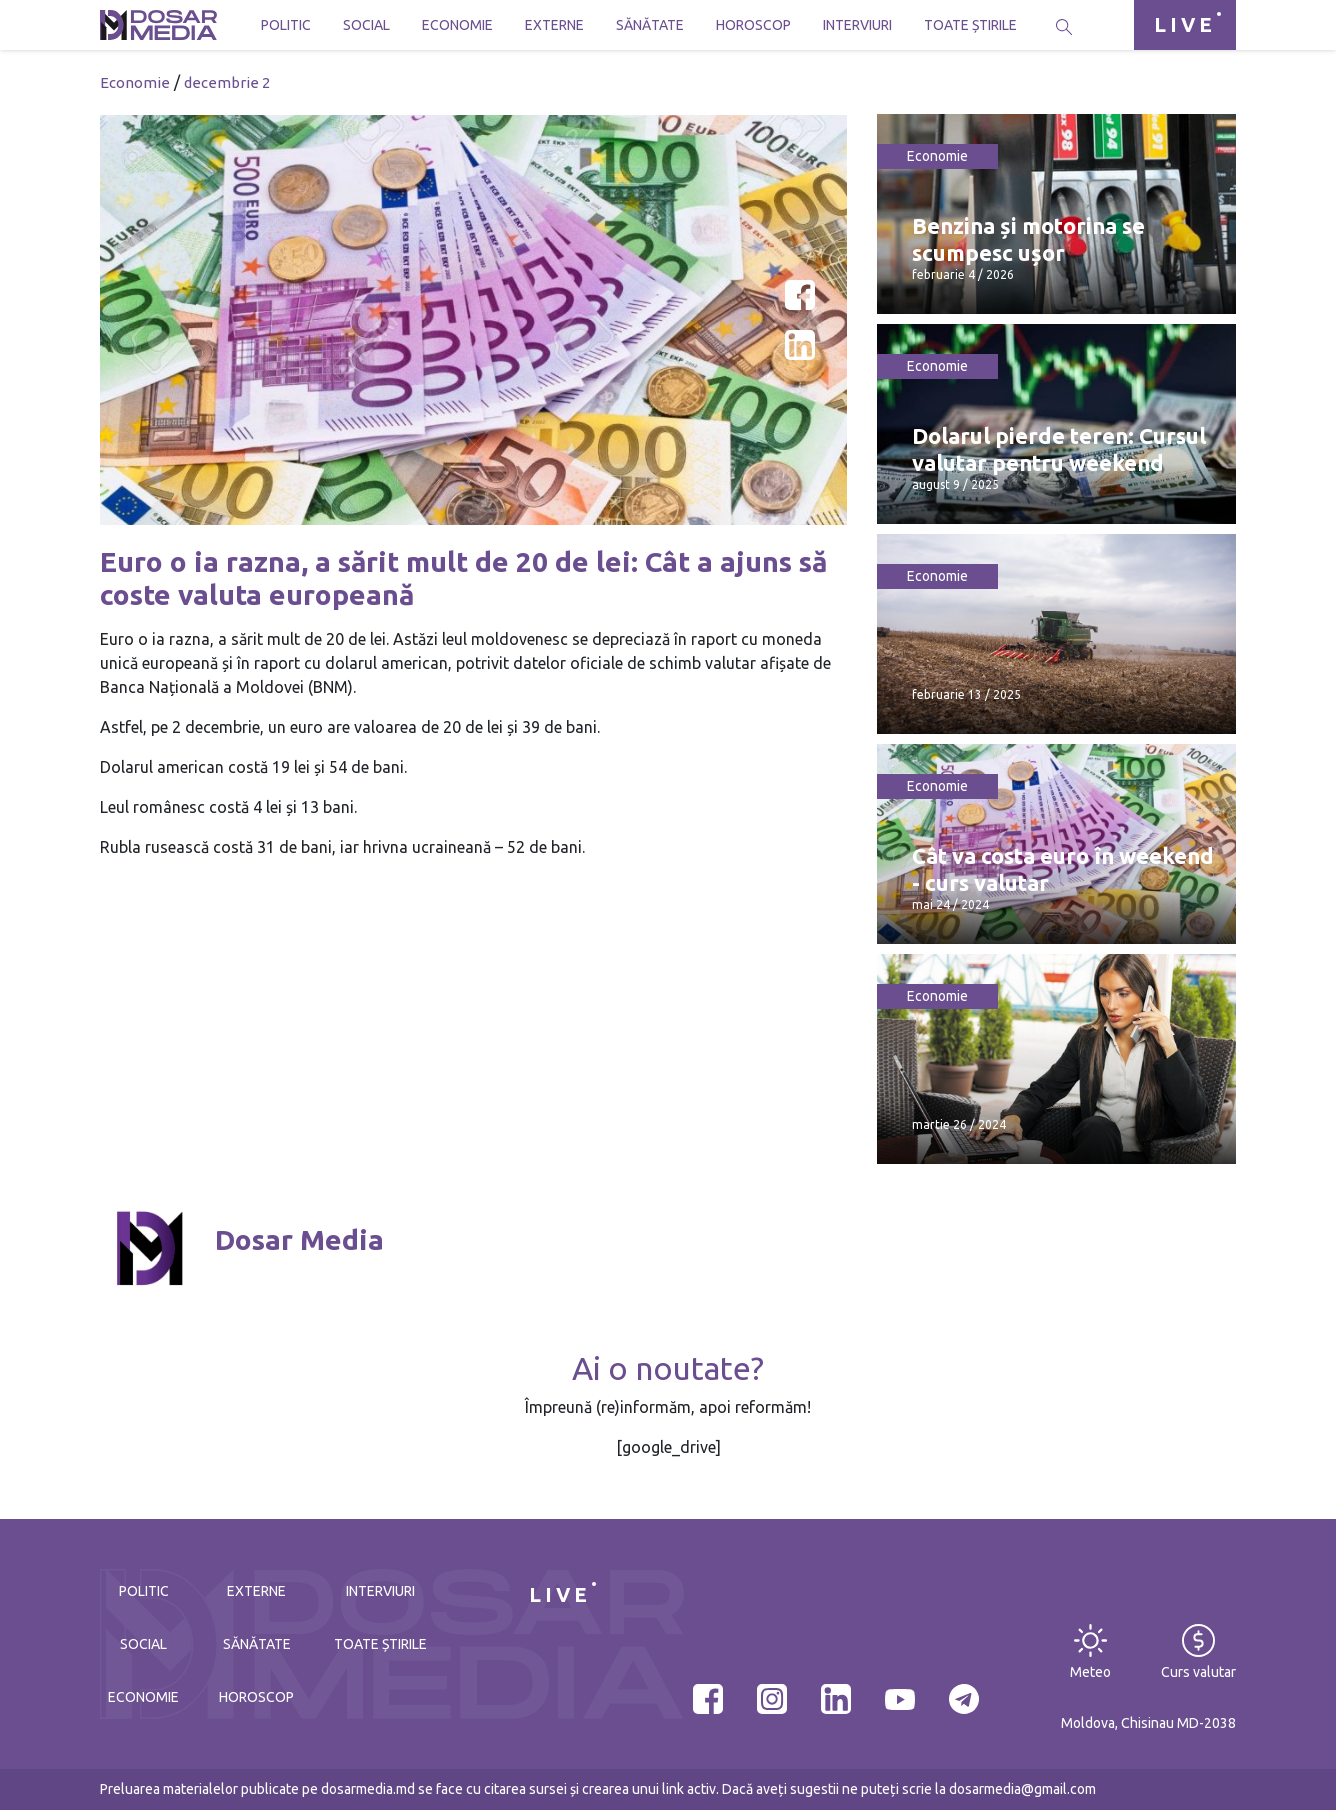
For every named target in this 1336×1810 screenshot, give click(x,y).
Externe (554, 25)
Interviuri (857, 25)
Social (366, 25)
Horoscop (753, 25)
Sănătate (650, 25)
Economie (457, 25)
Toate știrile (970, 25)
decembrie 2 (227, 82)
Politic (286, 25)
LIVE (1185, 24)
